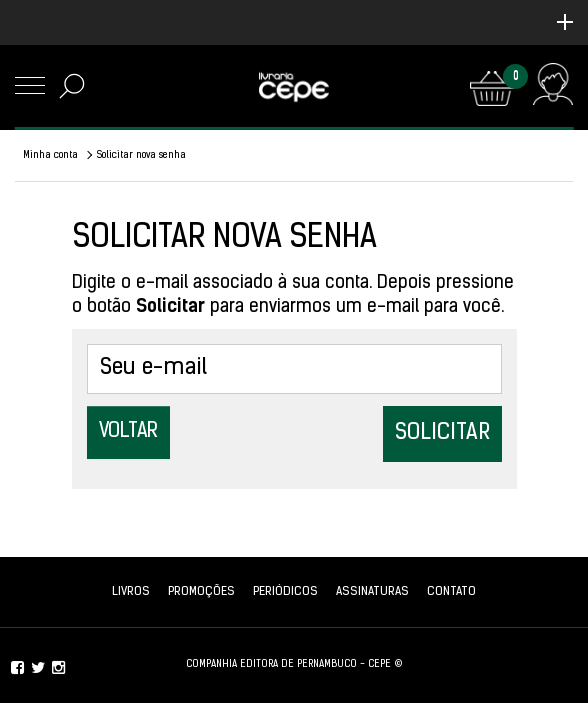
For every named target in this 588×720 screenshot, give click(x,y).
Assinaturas (372, 592)
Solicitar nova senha (141, 155)
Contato (451, 592)
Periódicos (285, 592)
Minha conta (50, 155)
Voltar (128, 432)
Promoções (201, 592)
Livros (131, 592)
